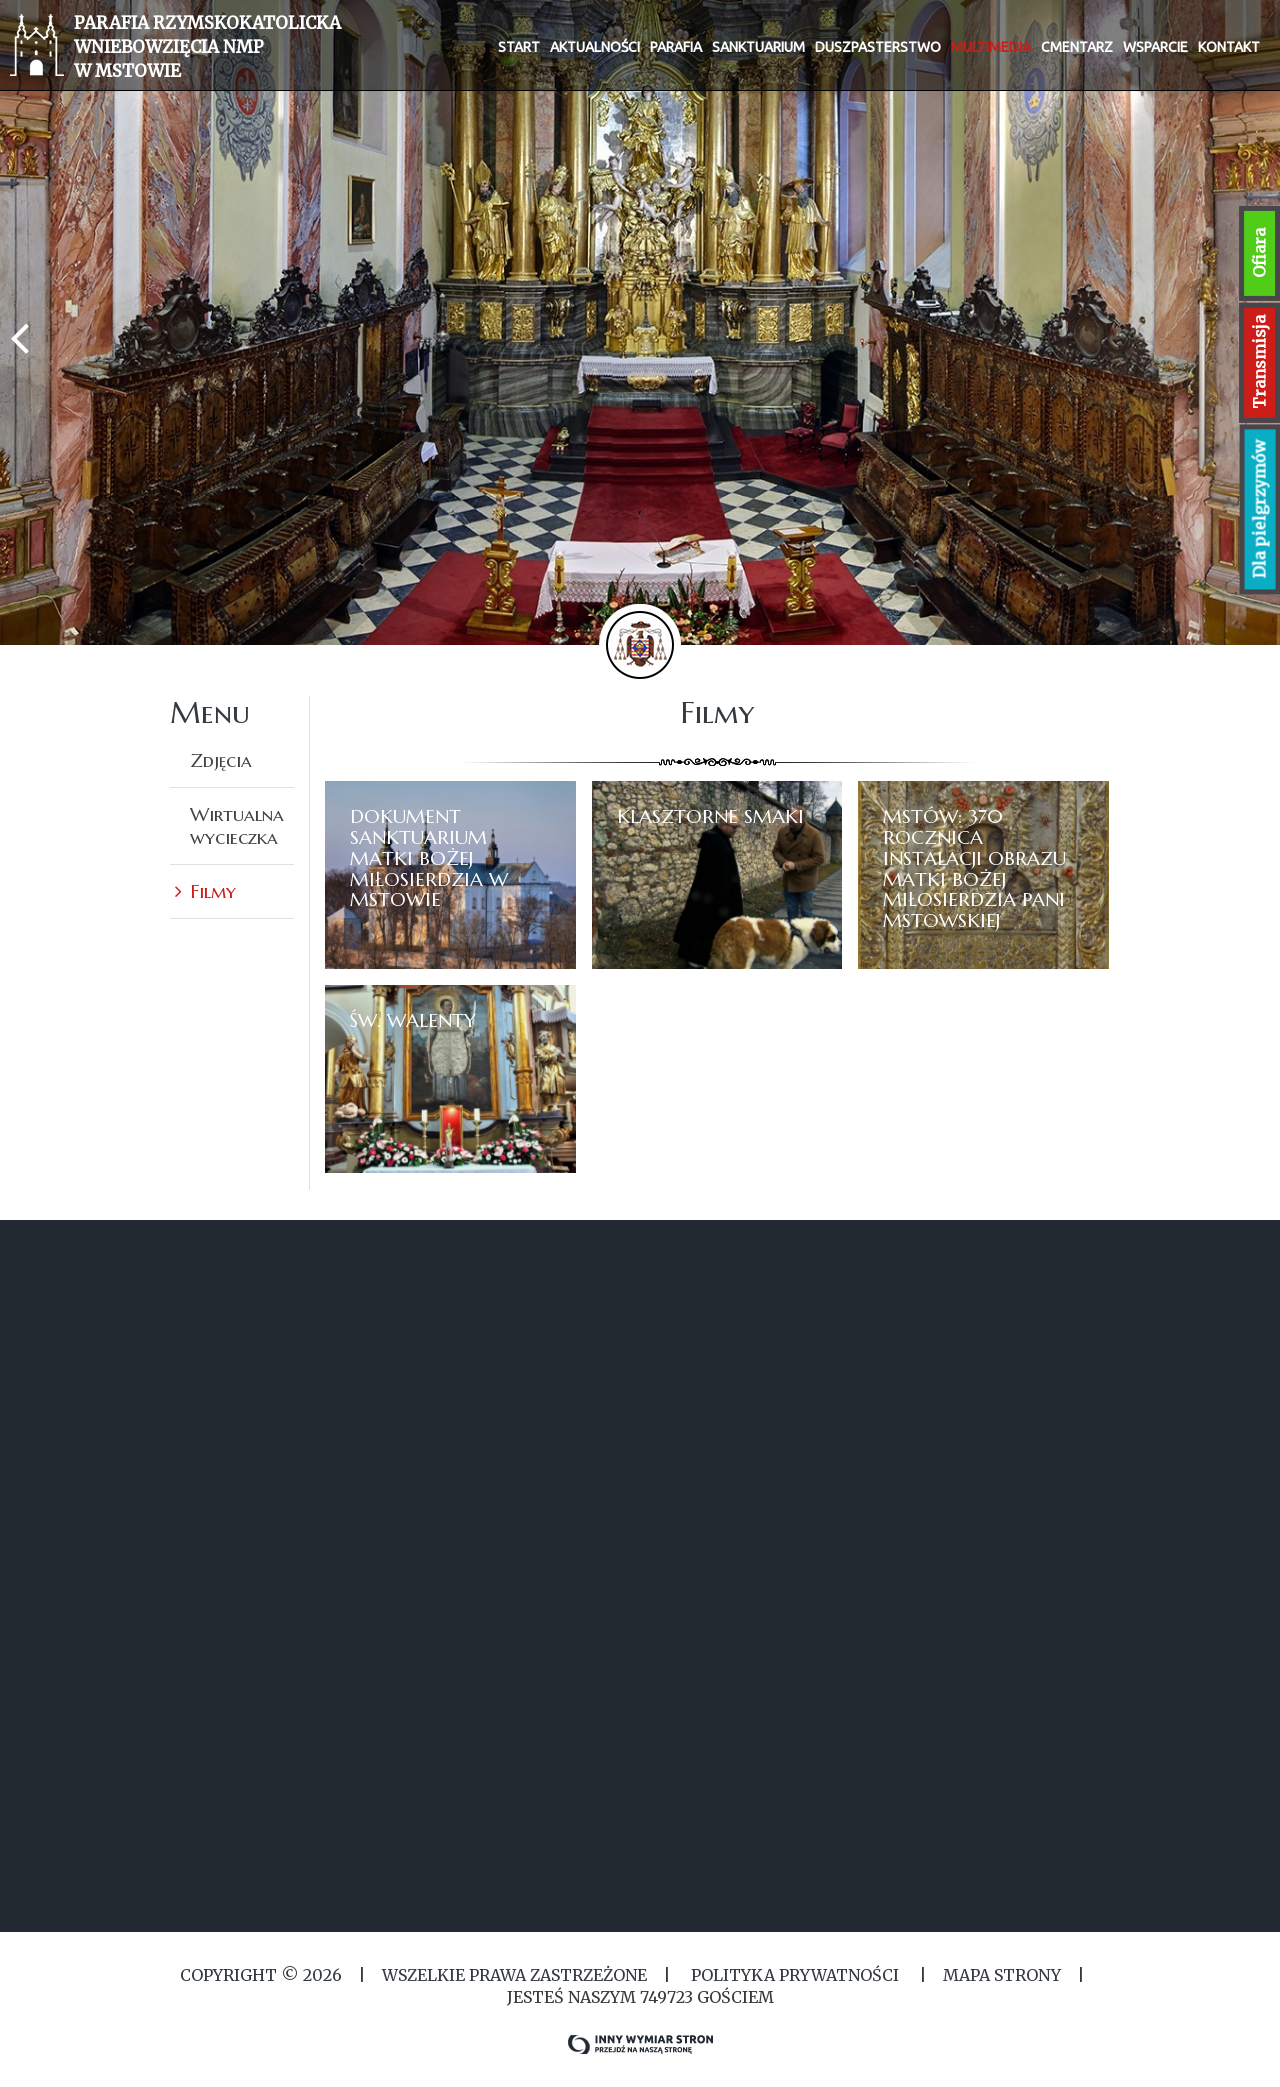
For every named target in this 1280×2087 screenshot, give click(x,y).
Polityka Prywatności (795, 1975)
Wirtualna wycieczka (237, 825)
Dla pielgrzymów (1260, 509)
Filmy (213, 891)
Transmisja (1259, 362)
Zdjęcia (221, 760)
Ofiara (1259, 253)
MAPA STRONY (1002, 1975)
